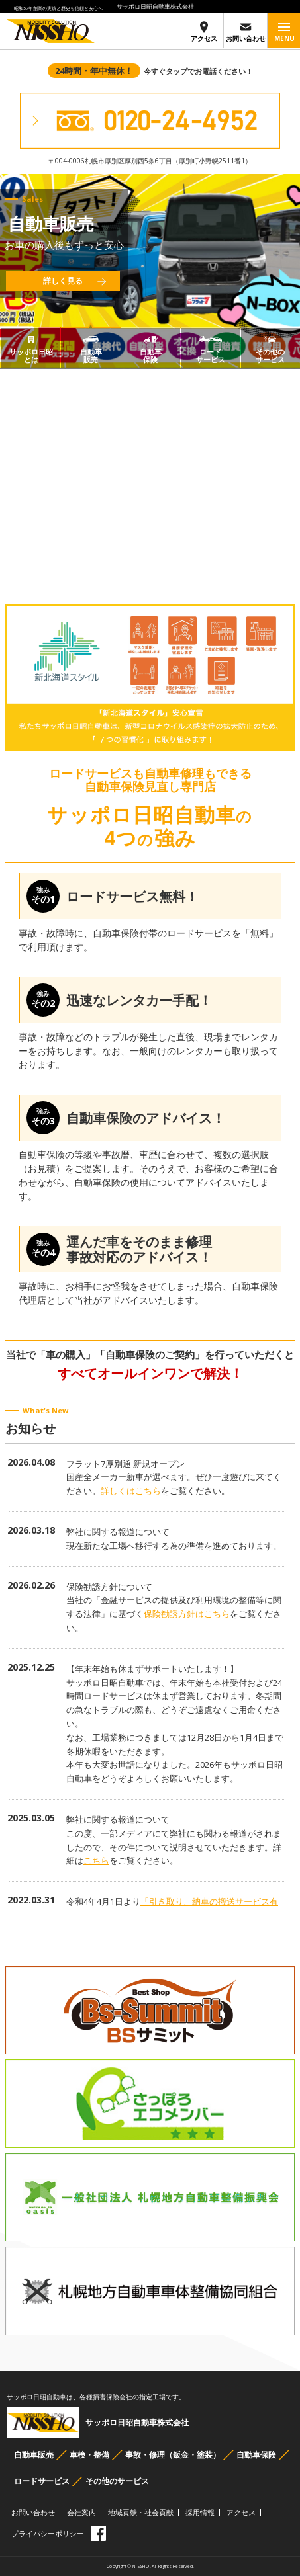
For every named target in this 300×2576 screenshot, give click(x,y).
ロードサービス (42, 2481)
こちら (96, 1860)
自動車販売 (34, 2455)
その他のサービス (117, 2481)
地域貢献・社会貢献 (141, 2512)
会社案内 (81, 2512)
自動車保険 (256, 2455)
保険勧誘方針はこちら (187, 1614)
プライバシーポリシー (47, 2533)
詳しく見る (63, 280)
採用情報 (200, 2512)
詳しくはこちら (131, 1491)
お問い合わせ (246, 32)
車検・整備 (89, 2455)
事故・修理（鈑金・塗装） (173, 2455)
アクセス (204, 32)
